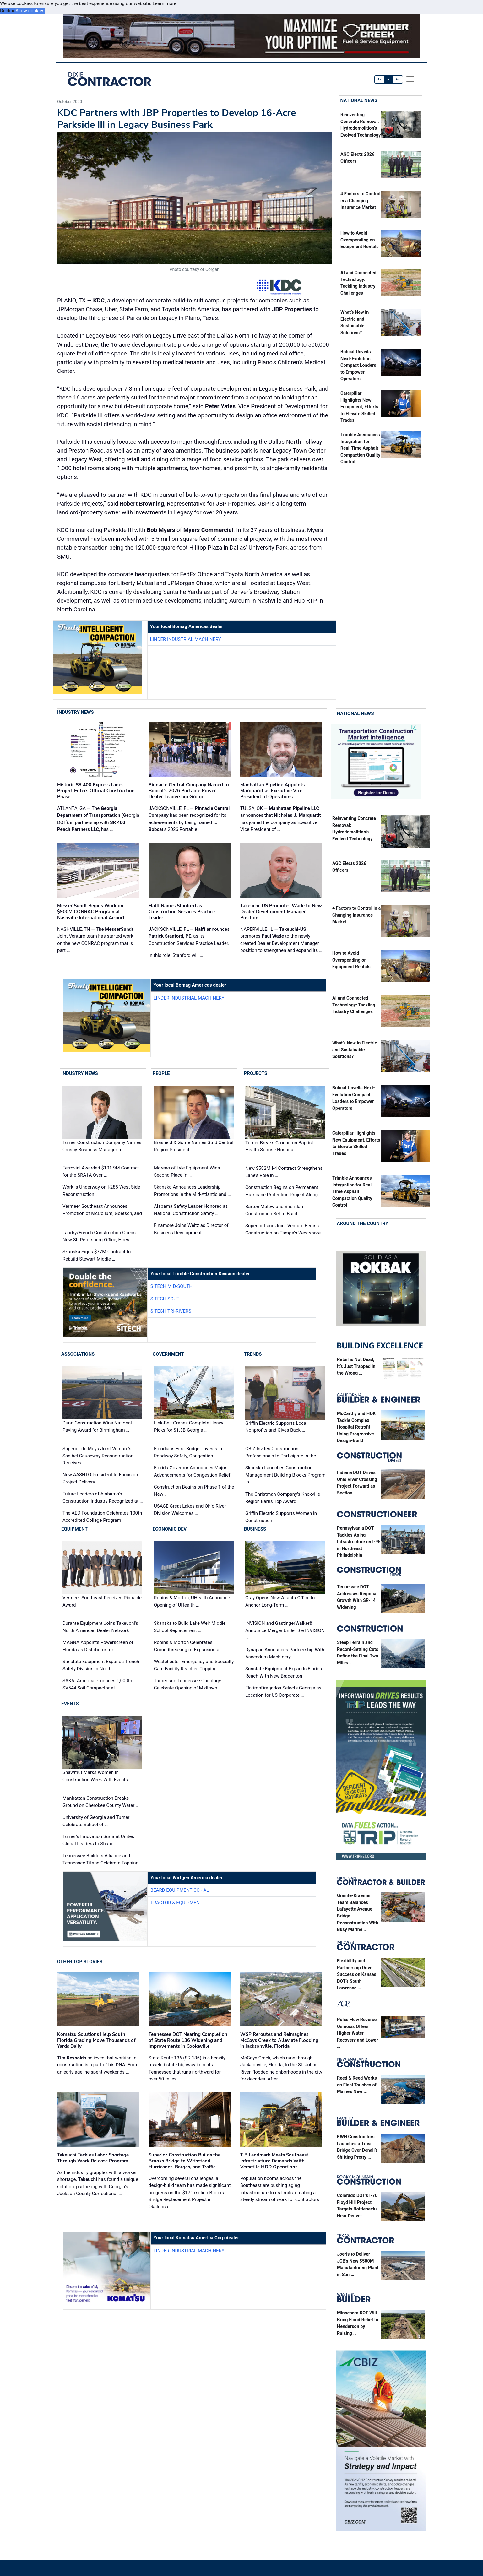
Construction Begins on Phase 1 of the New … (194, 1490)
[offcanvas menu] (410, 79)
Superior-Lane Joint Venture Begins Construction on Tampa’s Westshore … (285, 1229)
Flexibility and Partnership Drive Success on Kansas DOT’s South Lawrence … (356, 1974)
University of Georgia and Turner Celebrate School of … (95, 1820)
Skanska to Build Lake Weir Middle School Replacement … (189, 1626)
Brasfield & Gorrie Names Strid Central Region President (193, 1146)
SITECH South (166, 1299)
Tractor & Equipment (176, 1903)
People (161, 1073)
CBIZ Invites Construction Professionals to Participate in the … (282, 1452)
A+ (398, 79)
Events (70, 1703)
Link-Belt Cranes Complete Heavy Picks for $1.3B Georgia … (188, 1426)
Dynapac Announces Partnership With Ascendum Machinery (284, 1653)
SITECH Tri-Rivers (170, 1311)
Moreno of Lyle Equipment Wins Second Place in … (187, 1171)
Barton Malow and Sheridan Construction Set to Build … (274, 1210)
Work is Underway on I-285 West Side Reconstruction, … (101, 1190)
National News (358, 100)
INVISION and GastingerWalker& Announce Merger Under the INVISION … (285, 1630)
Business (255, 1529)
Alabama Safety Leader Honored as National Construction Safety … (191, 1209)
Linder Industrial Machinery (185, 639)
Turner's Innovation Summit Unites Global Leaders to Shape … (98, 1840)
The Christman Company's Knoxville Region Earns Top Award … (282, 1497)
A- (379, 79)
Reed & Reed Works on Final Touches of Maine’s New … (357, 2084)
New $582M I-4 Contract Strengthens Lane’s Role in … (284, 1171)
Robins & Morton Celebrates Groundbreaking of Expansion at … (189, 1646)
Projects (255, 1073)
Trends (253, 1354)
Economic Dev (170, 1529)
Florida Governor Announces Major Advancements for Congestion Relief (192, 1471)
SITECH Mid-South (171, 1286)
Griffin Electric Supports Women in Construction (281, 1516)
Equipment (74, 1529)
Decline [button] (7, 11)
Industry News (75, 712)
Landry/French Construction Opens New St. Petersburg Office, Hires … (99, 1236)
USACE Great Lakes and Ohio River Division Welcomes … (190, 1509)
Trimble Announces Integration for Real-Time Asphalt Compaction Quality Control (360, 448)
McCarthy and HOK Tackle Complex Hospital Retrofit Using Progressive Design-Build (356, 1427)
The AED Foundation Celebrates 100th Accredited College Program (102, 1516)
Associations (78, 1354)
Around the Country (362, 1223)
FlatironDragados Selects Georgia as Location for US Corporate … (283, 1691)
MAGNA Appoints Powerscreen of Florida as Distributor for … (97, 1646)
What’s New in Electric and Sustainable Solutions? (354, 1049)
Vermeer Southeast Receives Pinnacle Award (102, 1601)
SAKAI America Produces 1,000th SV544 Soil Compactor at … (97, 1684)
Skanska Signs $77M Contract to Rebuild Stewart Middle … (96, 1255)
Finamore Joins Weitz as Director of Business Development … (191, 1229)
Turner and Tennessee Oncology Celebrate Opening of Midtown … (188, 1684)
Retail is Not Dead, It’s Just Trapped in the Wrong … (356, 1366)
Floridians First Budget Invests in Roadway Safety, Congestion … (188, 1452)
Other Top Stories (79, 1962)
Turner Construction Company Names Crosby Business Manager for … (101, 1146)
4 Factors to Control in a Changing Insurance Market (360, 200)
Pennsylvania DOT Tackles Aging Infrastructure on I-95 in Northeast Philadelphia (359, 1542)
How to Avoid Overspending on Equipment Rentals (359, 239)
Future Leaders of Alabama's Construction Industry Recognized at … (102, 1497)
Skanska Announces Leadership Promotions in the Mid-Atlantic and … (192, 1190)
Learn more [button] (164, 3)
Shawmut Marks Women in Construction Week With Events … (97, 1776)
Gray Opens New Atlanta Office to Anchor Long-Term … (280, 1601)
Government (168, 1354)
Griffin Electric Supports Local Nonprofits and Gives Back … (276, 1426)
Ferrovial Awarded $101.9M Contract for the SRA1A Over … (100, 1171)
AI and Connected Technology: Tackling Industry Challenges (353, 1004)
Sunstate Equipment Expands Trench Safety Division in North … (100, 1665)
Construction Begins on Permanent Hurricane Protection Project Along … (283, 1191)
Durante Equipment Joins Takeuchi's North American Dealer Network (100, 1626)
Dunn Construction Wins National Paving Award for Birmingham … (97, 1426)
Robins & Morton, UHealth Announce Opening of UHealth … (192, 1601)
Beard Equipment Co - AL (179, 1890)
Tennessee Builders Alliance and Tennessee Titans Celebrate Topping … (102, 1859)
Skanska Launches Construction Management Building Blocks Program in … (285, 1475)
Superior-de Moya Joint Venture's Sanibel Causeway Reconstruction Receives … (97, 1456)
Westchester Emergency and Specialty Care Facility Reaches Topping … (194, 1665)
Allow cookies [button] (30, 11)
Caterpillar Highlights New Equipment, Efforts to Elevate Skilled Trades (359, 407)
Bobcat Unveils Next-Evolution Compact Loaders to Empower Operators (358, 365)
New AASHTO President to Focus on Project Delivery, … (100, 1478)
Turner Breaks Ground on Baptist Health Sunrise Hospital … (279, 1146)
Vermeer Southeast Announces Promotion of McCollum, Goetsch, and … (102, 1213)
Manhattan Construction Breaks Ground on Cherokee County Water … (100, 1801)
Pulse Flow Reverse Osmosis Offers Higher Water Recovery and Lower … (357, 2033)
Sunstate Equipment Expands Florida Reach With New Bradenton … (283, 1672)
